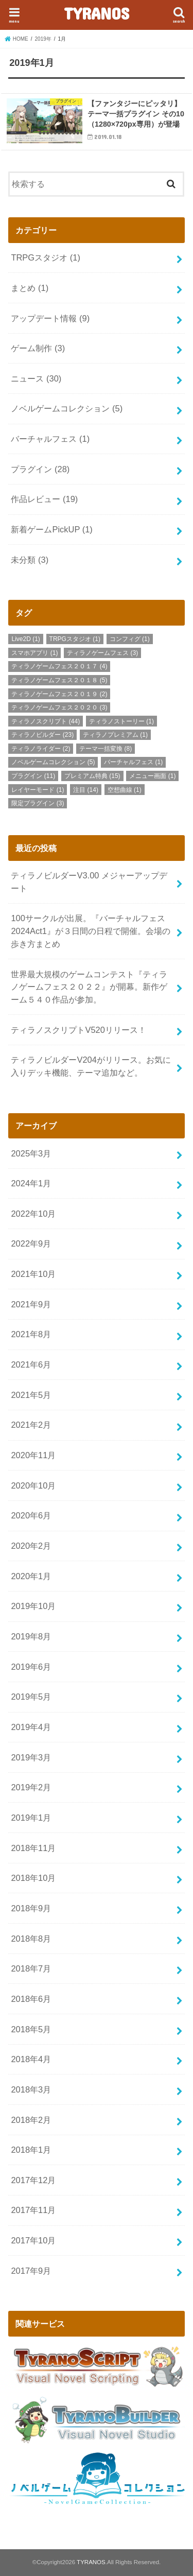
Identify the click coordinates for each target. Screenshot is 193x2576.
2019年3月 (31, 1757)
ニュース (36, 378)
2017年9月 (31, 2270)
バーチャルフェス (50, 438)
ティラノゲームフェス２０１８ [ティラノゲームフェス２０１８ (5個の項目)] (59, 680)
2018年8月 (31, 1938)
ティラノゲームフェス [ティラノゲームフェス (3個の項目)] (102, 652)
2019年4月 (31, 1727)
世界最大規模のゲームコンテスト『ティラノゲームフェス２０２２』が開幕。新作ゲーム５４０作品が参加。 (89, 987)
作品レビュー (44, 499)
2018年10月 (33, 1877)
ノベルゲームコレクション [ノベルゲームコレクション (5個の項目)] (53, 762)
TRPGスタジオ (45, 257)
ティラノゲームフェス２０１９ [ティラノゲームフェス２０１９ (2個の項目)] (59, 694)
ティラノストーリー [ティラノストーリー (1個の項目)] (121, 721)
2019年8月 (31, 1636)
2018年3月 (31, 2089)
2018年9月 (31, 1908)
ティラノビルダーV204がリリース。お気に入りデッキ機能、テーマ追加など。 (90, 1066)
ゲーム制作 (38, 348)
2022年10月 (33, 1213)
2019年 (43, 39)
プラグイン (40, 469)
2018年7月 (31, 1968)
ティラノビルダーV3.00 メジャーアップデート (89, 882)
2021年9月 (31, 1304)
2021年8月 (31, 1334)
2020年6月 (31, 1515)
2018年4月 (31, 2059)
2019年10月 (33, 1606)
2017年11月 (33, 2210)
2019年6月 (31, 1666)
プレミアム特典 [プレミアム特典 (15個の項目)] (92, 776)
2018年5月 (31, 2029)
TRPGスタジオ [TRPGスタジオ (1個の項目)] (74, 639)
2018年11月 (33, 1848)
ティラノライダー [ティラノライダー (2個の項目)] (40, 748)
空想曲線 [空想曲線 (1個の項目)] (125, 789)
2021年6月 (31, 1364)
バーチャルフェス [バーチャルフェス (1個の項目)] (133, 762)
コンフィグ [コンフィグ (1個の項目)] (130, 639)
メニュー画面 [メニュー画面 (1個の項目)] (152, 776)
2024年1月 (31, 1183)
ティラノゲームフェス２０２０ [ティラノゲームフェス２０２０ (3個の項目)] (59, 707)
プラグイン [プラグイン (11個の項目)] (33, 776)
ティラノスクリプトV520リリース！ (78, 1029)
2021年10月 (33, 1273)
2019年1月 (31, 1817)
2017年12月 (33, 2180)
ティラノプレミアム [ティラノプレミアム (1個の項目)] (115, 734)
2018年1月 (31, 2149)
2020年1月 (31, 1576)
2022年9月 (31, 1243)
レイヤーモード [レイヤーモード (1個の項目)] (37, 789)
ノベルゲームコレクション (66, 408)
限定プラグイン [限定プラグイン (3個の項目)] (37, 803)
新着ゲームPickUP (51, 529)
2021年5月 (31, 1394)
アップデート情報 (50, 318)
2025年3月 (31, 1153)
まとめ (29, 287)
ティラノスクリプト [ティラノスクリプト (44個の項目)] (45, 721)
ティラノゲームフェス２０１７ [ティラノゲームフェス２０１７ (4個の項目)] (59, 666)
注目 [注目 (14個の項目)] (85, 789)
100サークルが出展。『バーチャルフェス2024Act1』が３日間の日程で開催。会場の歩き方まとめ (90, 930)
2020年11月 (33, 1455)
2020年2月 (31, 1545)
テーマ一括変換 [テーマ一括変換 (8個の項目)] (105, 748)
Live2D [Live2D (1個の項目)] (25, 639)
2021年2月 (31, 1424)
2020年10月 (33, 1485)
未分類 (29, 559)
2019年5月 (31, 1696)
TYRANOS (96, 13)
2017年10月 (33, 2240)
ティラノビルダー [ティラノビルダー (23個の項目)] (42, 734)
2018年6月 (31, 1998)
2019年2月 (31, 1787)
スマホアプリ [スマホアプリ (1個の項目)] (34, 652)
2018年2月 (31, 2119)
